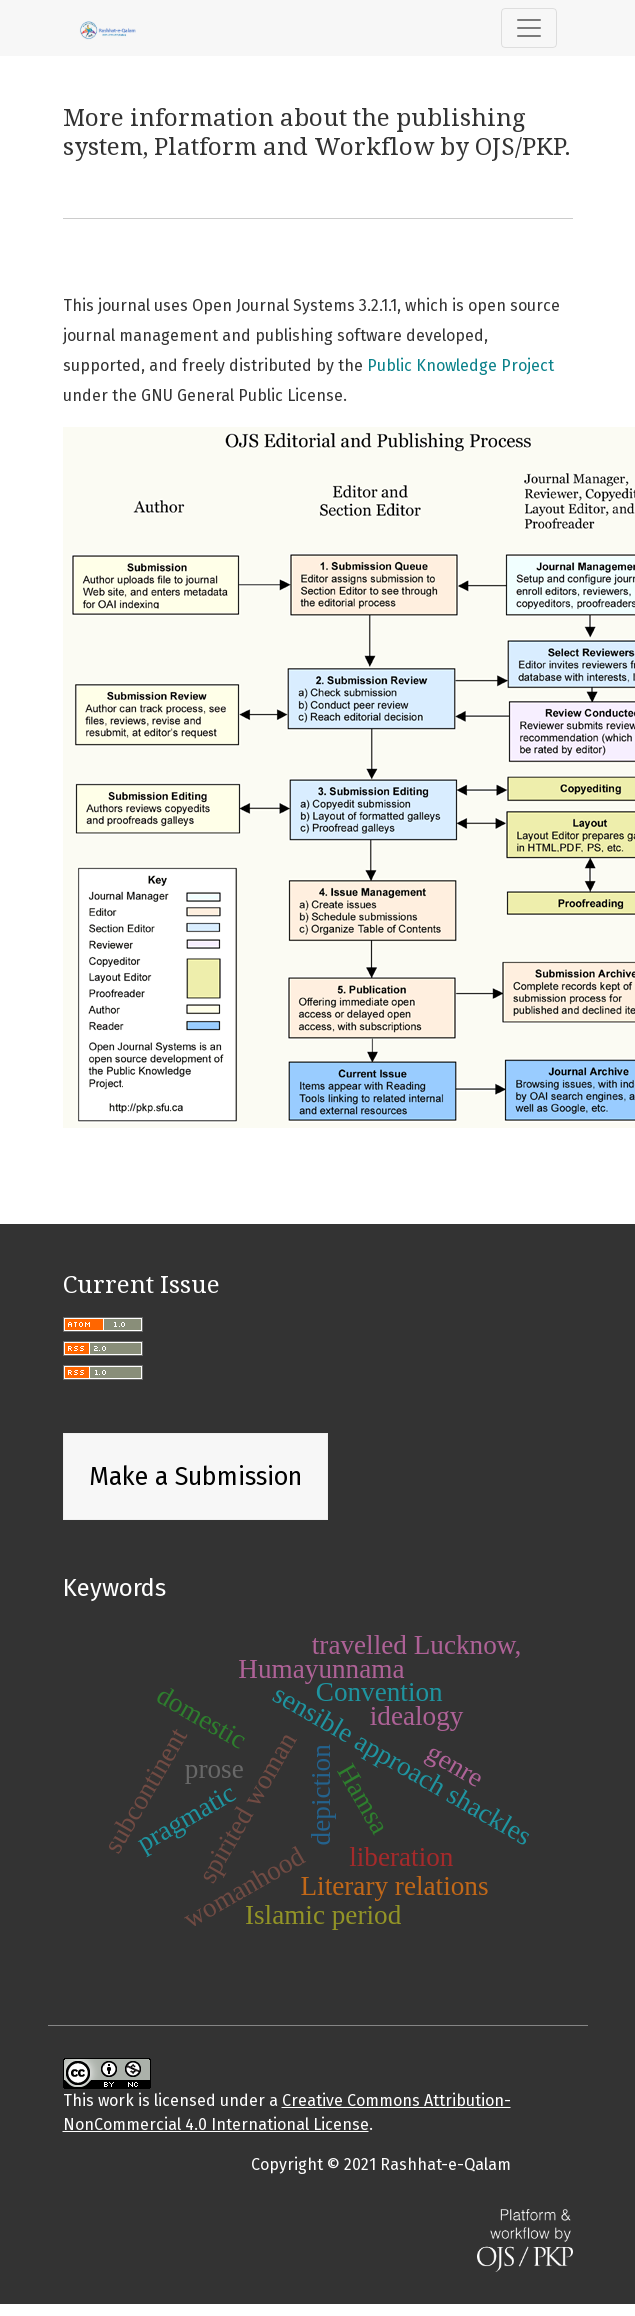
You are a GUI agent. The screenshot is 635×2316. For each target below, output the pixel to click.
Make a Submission (195, 1477)
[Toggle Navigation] (529, 28)
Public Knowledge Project (460, 365)
